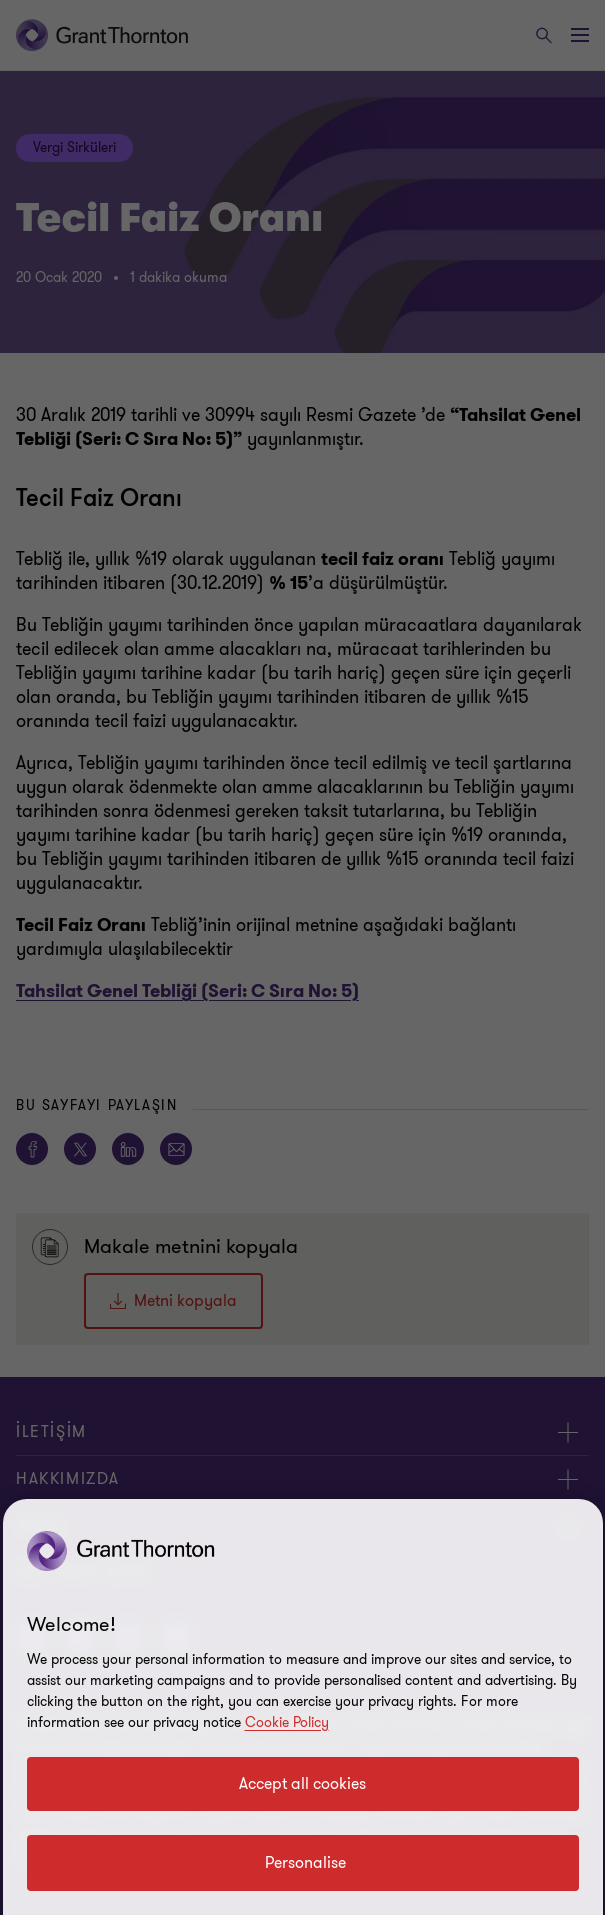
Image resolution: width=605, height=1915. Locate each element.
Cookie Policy (287, 1722)
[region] (303, 1707)
